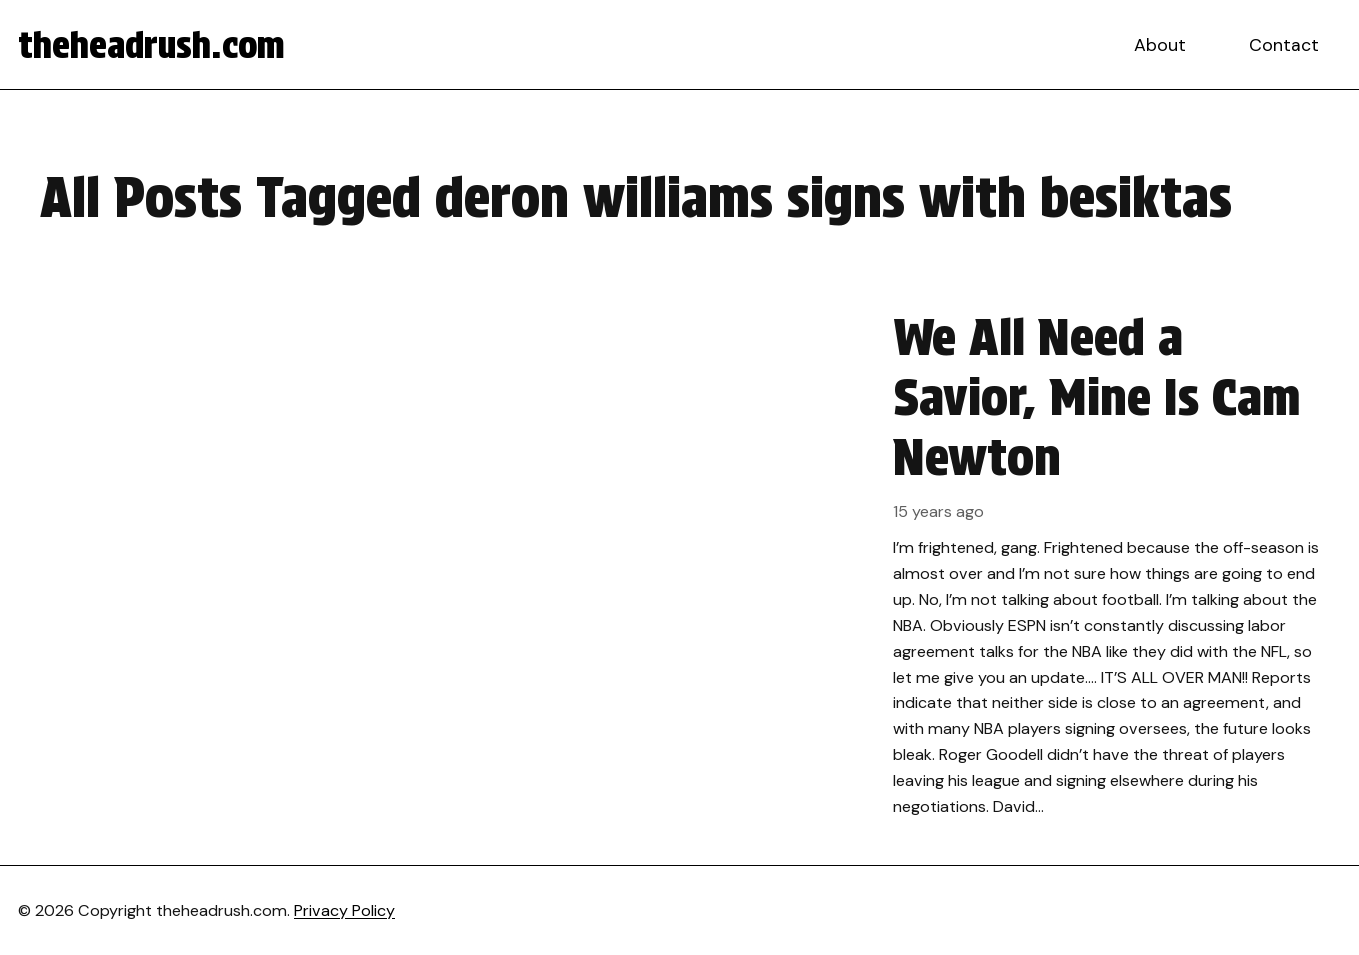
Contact (1284, 45)
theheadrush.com (151, 45)
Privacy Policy (344, 910)
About (1160, 45)
